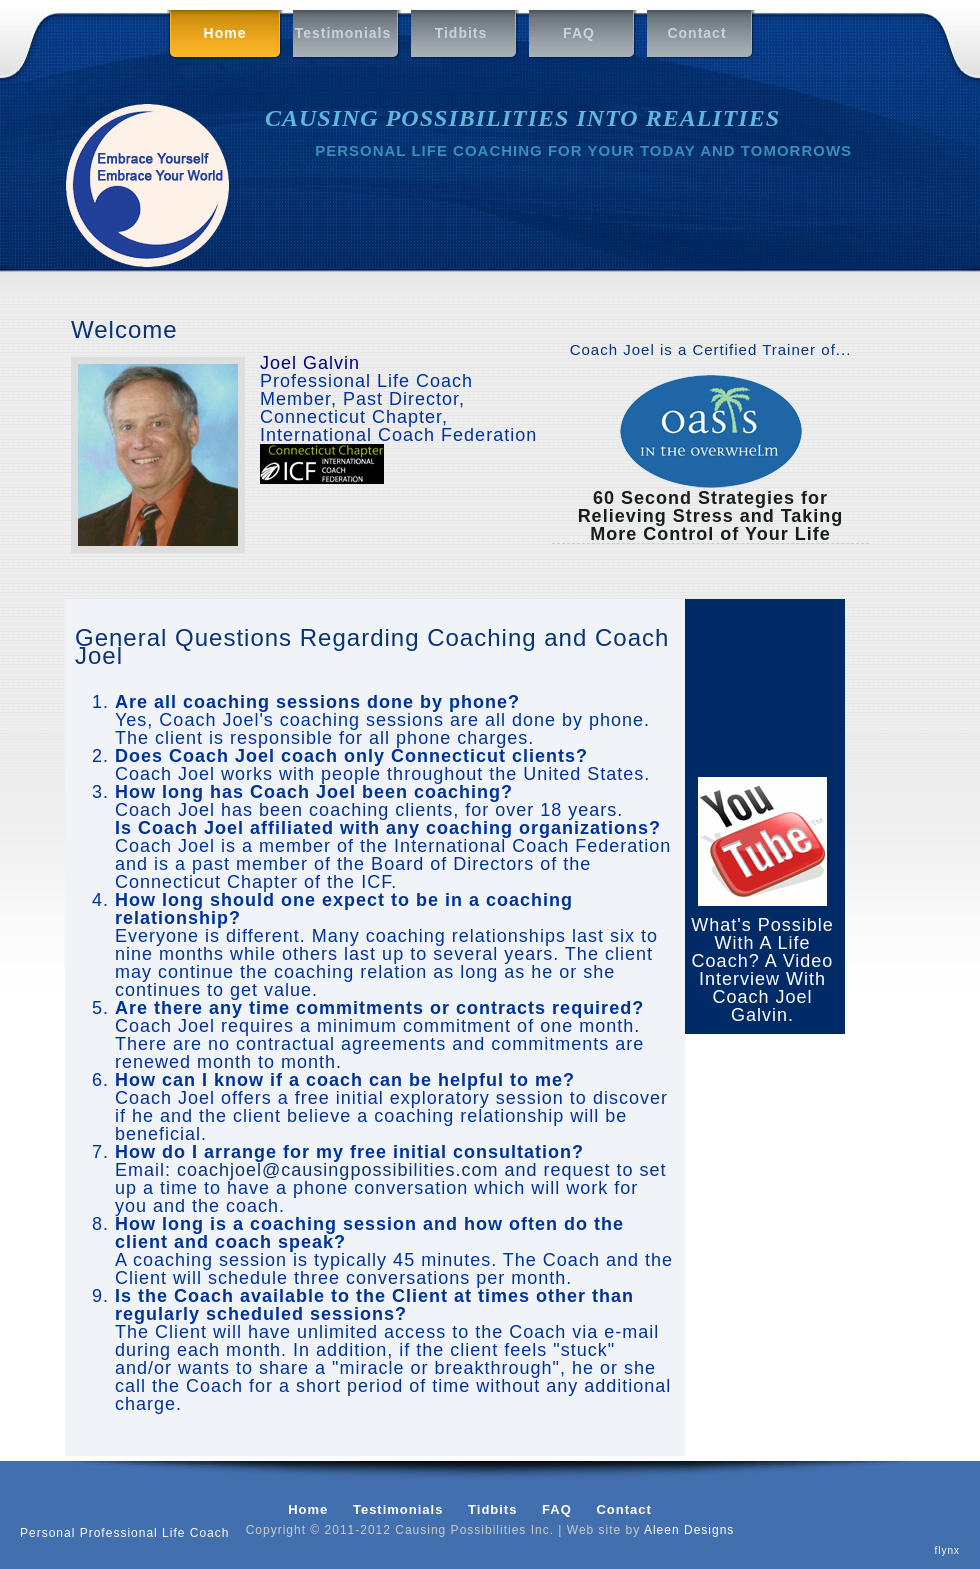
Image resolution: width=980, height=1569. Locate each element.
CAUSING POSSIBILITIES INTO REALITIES (522, 118)
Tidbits (461, 33)
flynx (947, 1550)
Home (210, 34)
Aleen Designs (689, 1530)
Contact (696, 33)
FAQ (579, 33)
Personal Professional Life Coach (124, 1533)
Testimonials (343, 33)
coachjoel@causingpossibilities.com (337, 1170)
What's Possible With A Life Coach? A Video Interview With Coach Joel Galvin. (762, 970)
